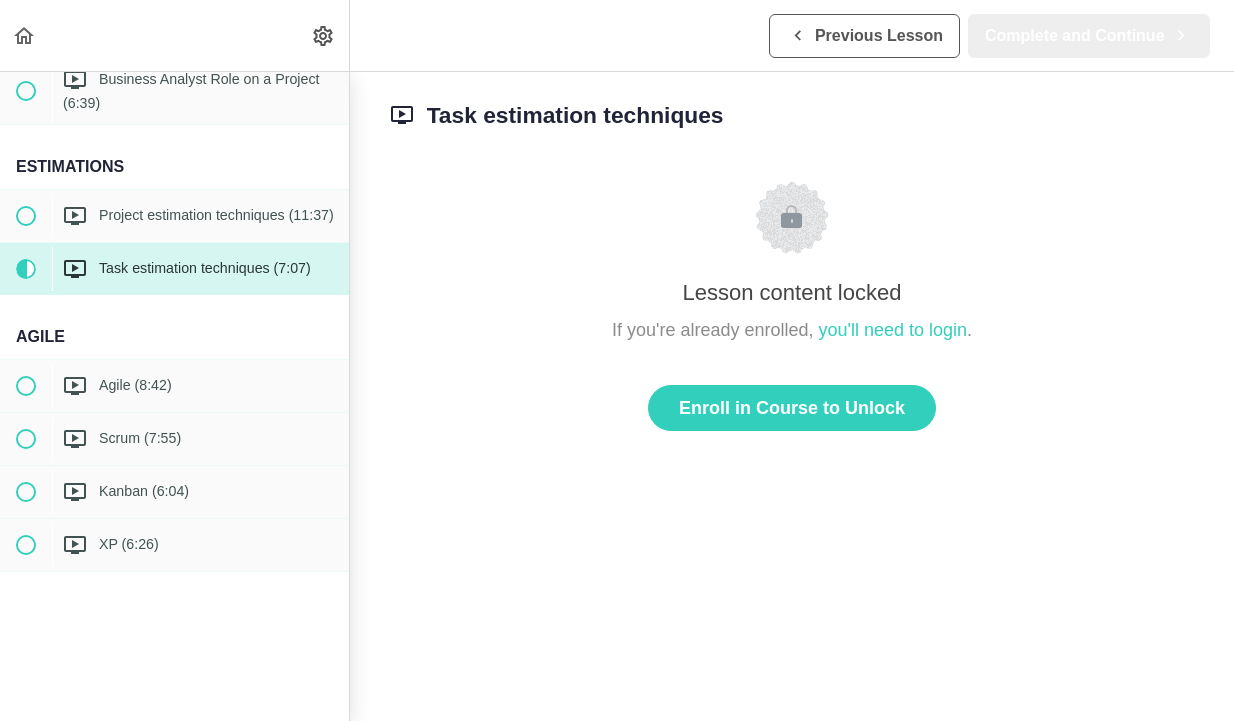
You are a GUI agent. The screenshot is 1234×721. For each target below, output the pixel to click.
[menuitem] (324, 35)
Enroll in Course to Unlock (792, 408)
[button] (25, 35)
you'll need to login (893, 330)
